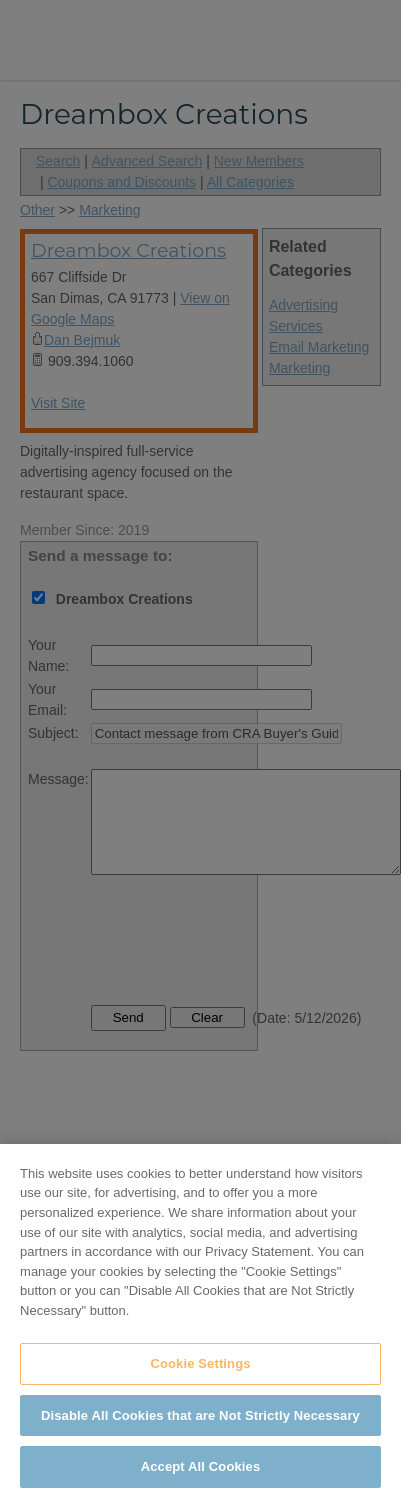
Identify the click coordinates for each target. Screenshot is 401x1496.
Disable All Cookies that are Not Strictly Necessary (200, 1420)
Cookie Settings (200, 1368)
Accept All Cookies (201, 1472)
